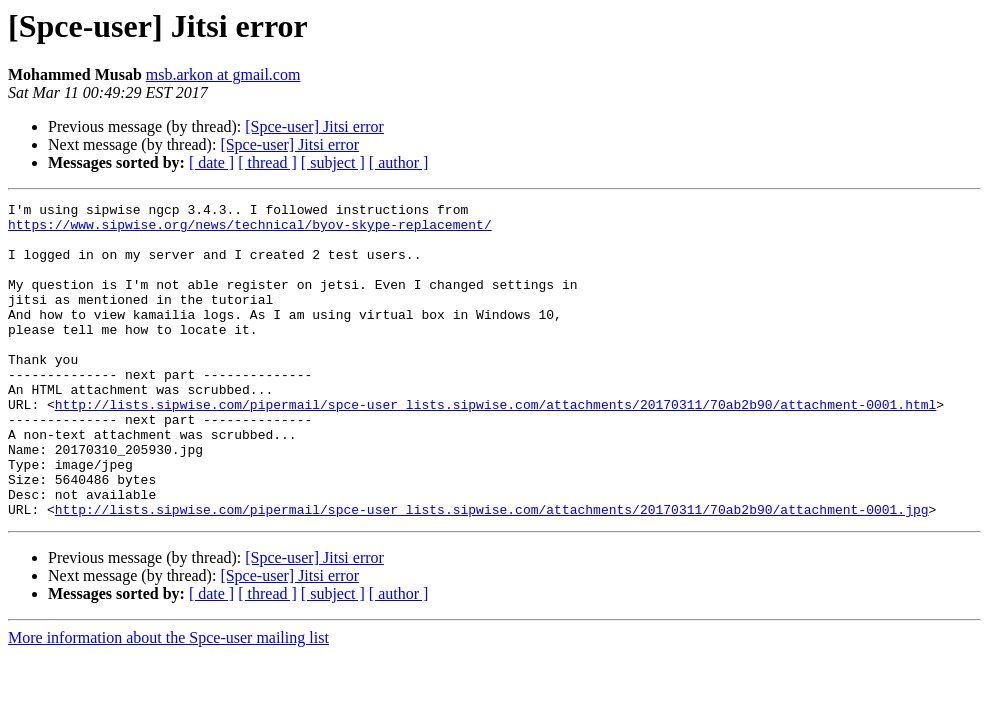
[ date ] (211, 162)
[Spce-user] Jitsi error (314, 126)
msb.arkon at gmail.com (223, 74)
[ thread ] (267, 162)
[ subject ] (333, 162)
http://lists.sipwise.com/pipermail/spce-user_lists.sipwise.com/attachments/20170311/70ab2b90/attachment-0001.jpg (492, 572)
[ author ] (399, 162)
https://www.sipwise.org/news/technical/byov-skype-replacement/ (250, 230)
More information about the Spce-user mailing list (168, 700)
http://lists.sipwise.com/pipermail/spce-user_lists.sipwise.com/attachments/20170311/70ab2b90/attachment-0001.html (495, 446)
